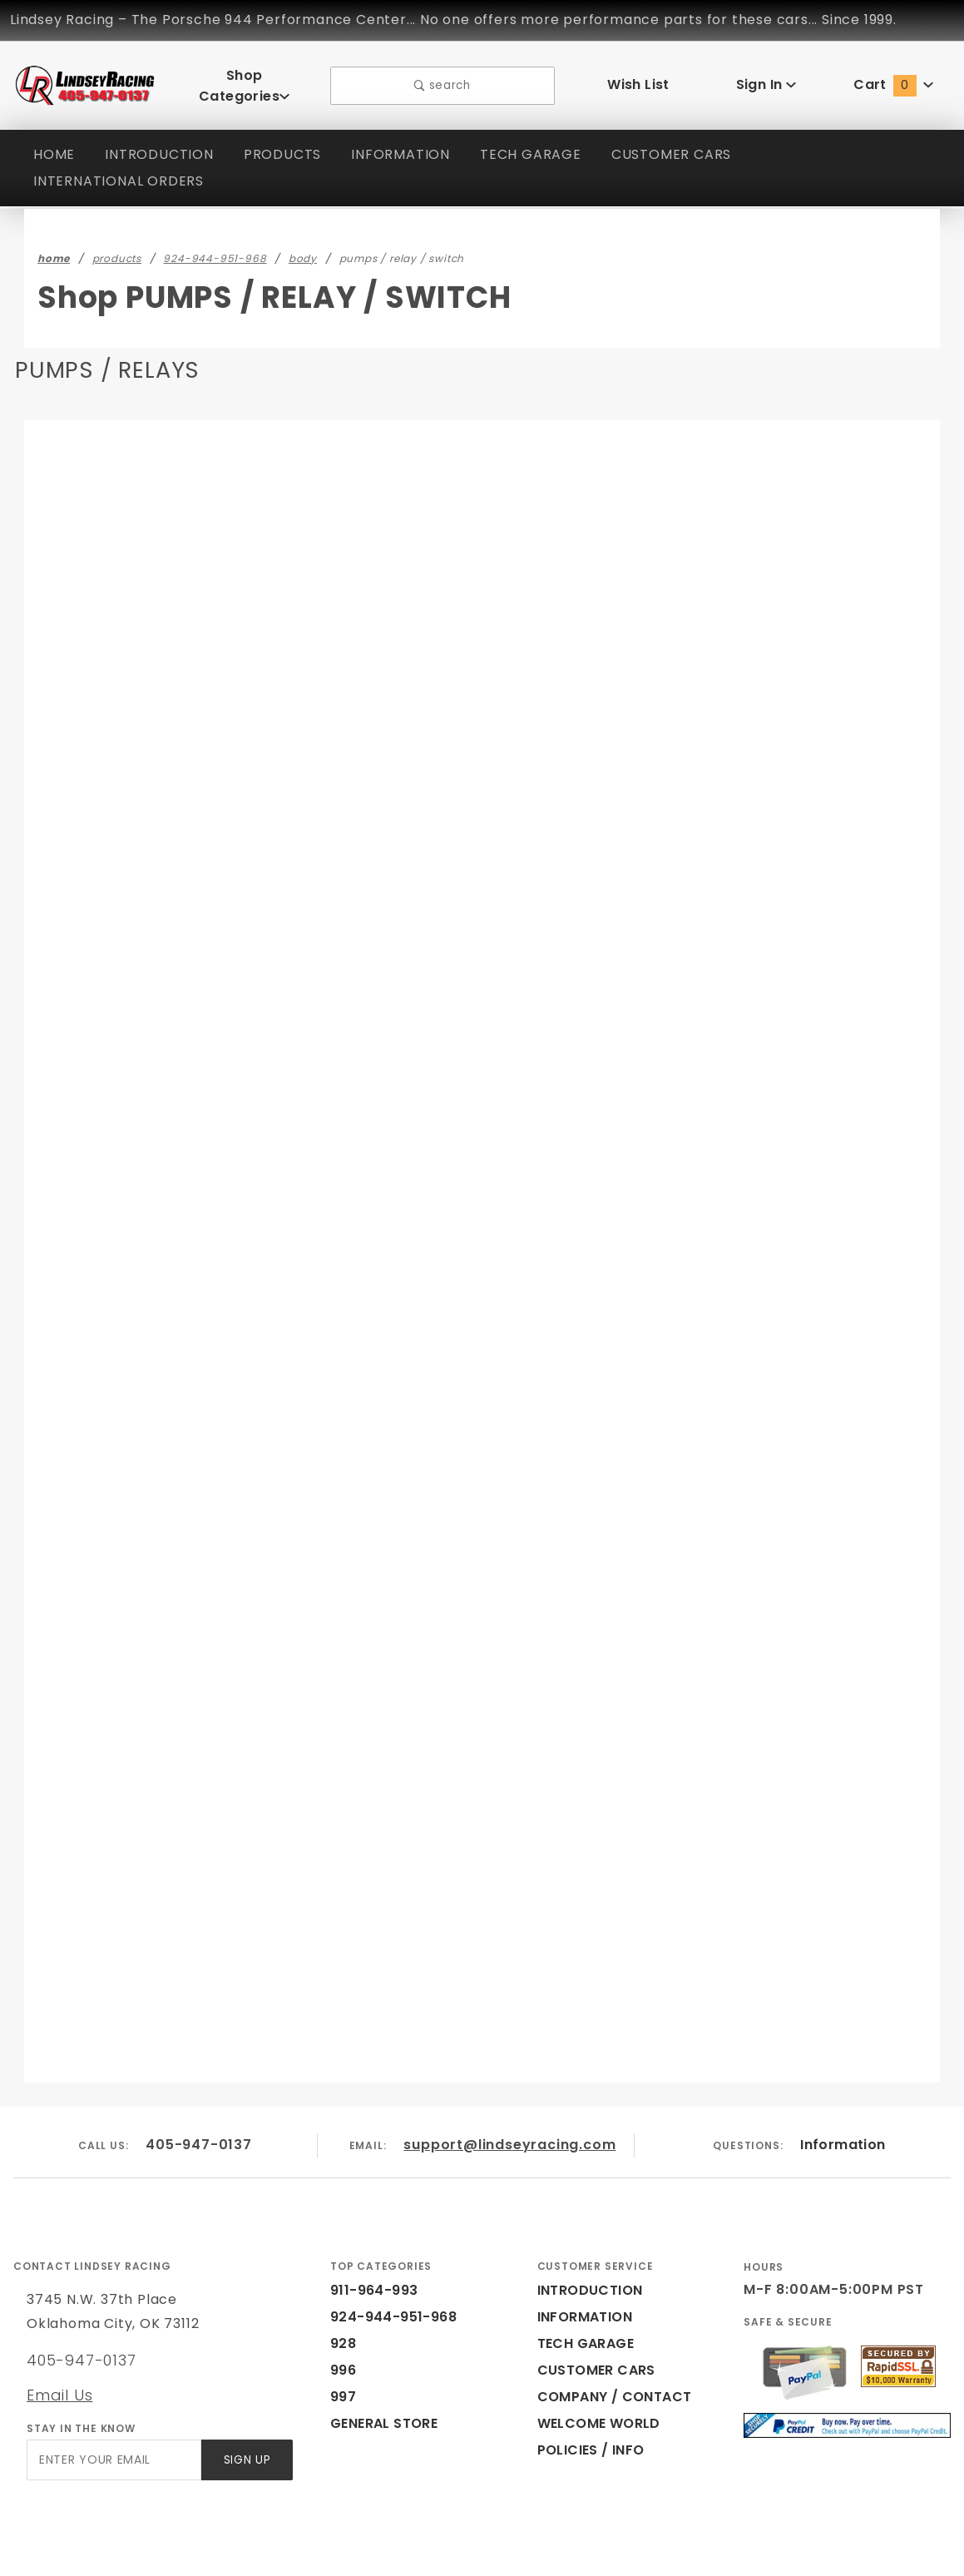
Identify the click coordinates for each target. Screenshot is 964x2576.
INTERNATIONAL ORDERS (122, 169)
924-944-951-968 (384, 2248)
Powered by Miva (340, 2555)
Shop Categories (244, 78)
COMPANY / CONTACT (611, 2328)
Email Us (59, 2325)
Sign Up (245, 2391)
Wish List (638, 79)
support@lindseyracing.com (511, 2075)
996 (341, 2301)
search (442, 79)
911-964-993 (369, 2221)
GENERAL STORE (389, 2354)
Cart (893, 79)
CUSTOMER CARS (682, 143)
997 (341, 2328)
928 (341, 2274)
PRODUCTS (285, 143)
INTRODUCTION (160, 143)
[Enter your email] (113, 2390)
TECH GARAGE (537, 143)
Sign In (765, 79)
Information (842, 2075)
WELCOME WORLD (601, 2354)
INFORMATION (406, 143)
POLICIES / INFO (592, 2381)
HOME (54, 143)
